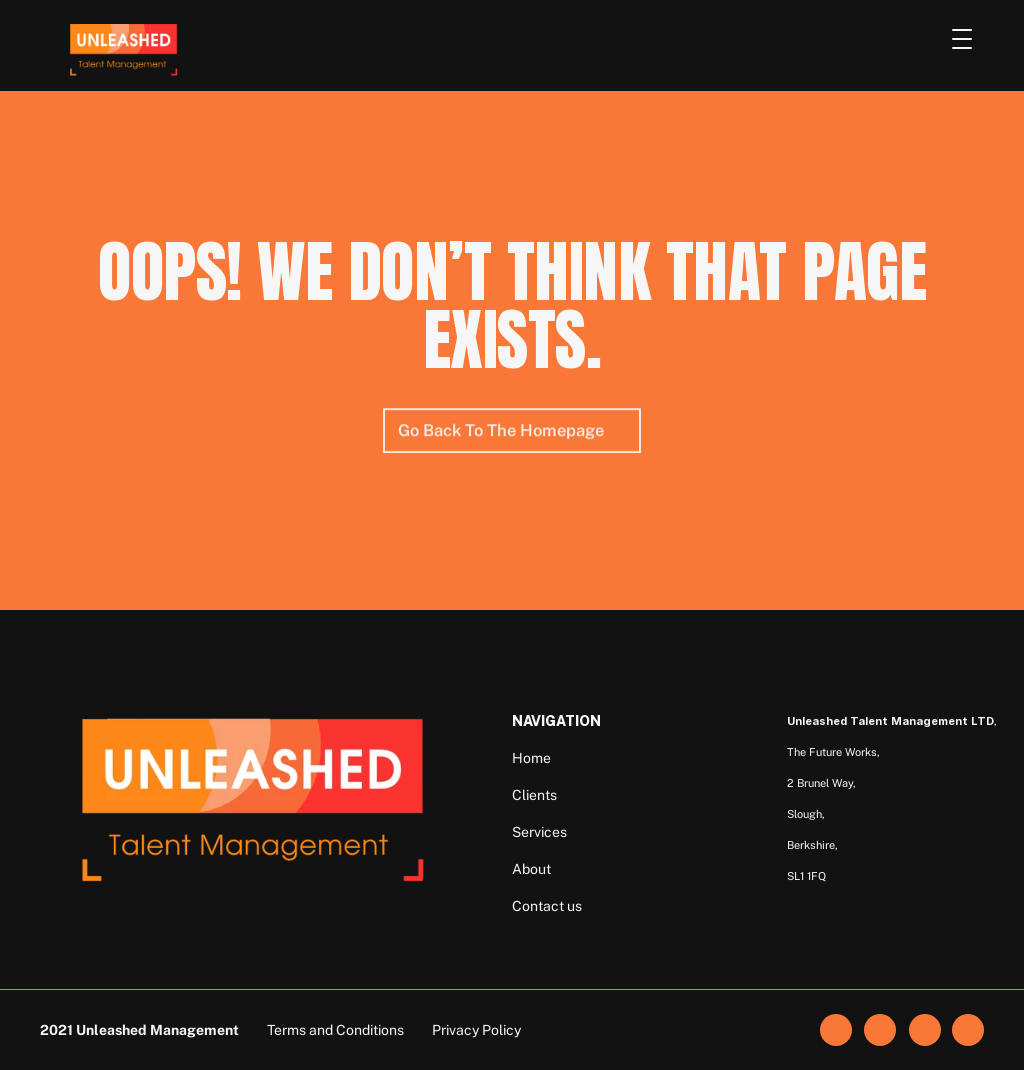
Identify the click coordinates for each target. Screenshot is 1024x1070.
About (531, 869)
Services (539, 832)
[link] (880, 1030)
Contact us (547, 906)
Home (531, 758)
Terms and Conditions (335, 1030)
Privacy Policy (476, 1030)
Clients (534, 795)
